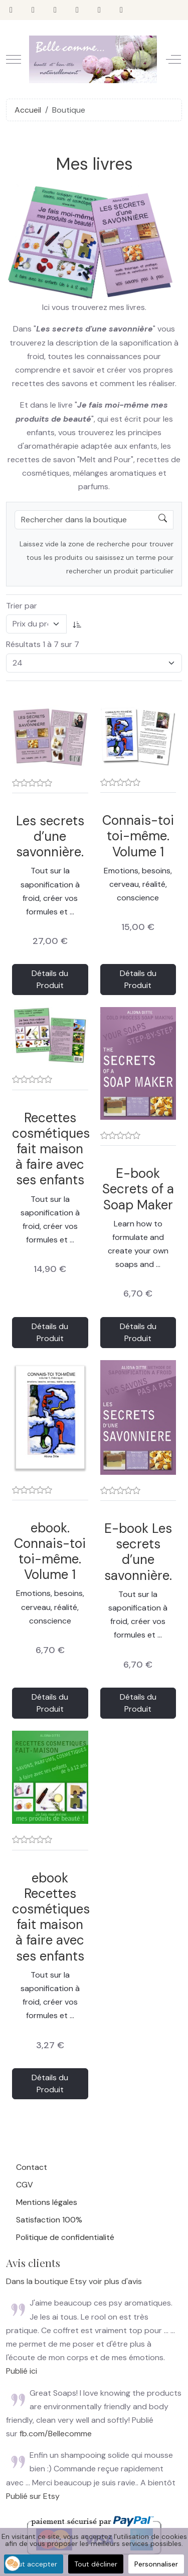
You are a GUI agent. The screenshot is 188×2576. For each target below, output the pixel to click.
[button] (12, 2563)
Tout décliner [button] (95, 2563)
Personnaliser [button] (156, 2563)
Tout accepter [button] (33, 2563)
